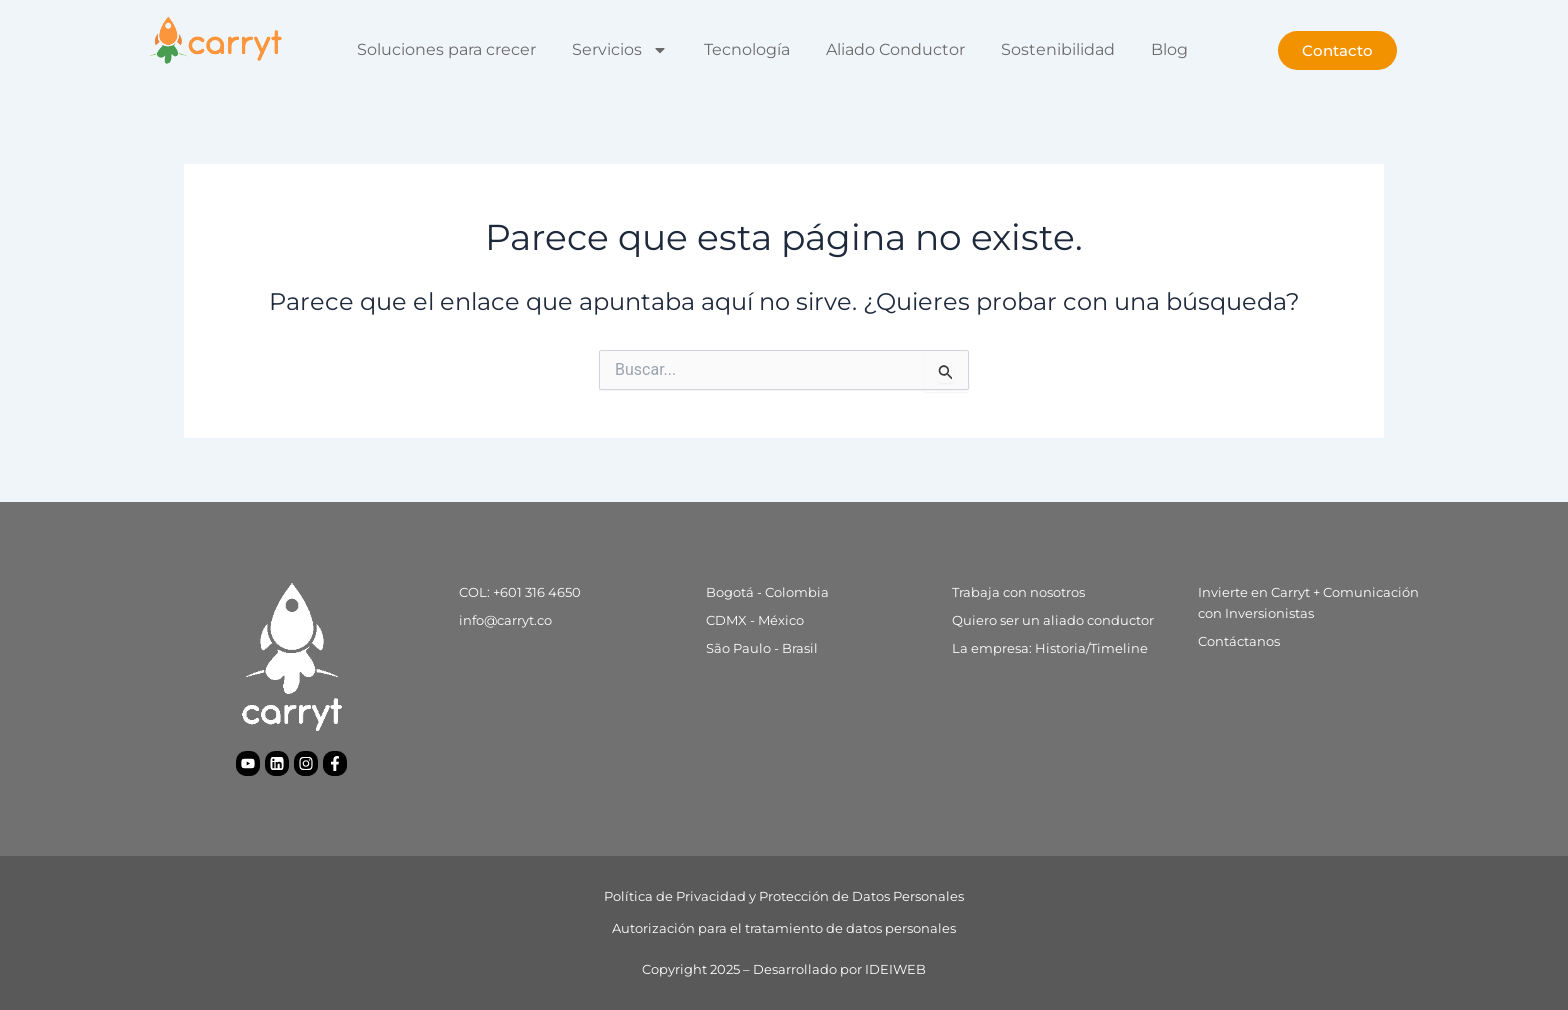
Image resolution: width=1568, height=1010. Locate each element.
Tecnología (747, 49)
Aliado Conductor (895, 49)
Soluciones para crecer (446, 49)
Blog (1169, 49)
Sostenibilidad (1058, 49)
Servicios (620, 50)
